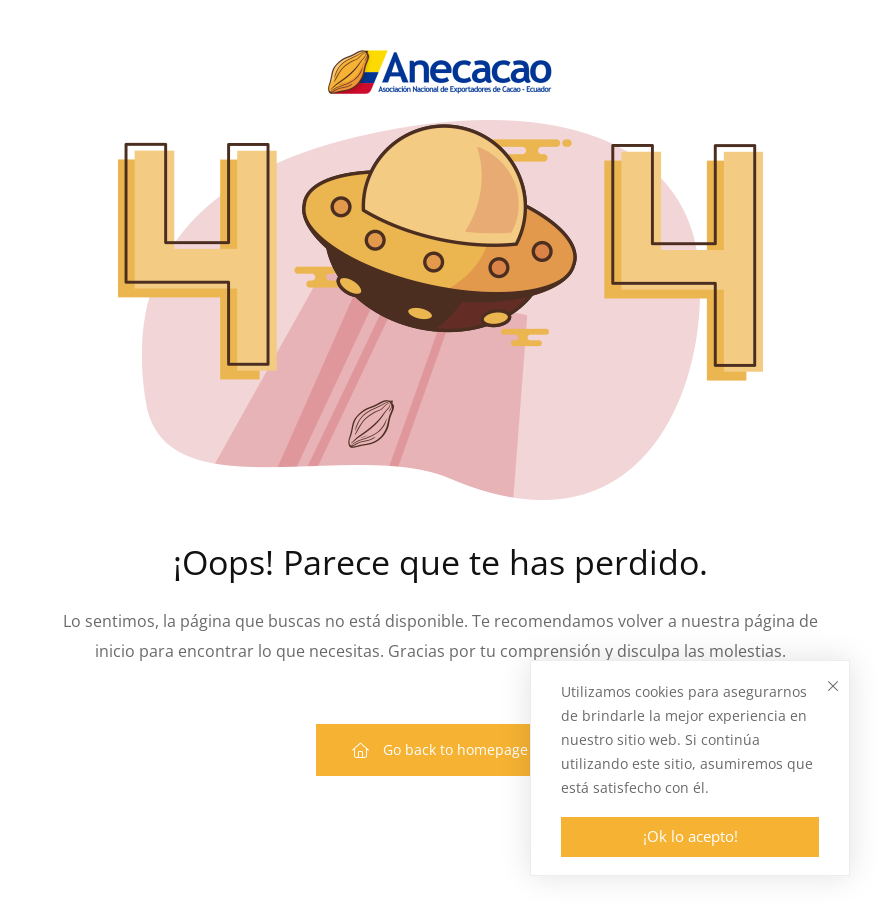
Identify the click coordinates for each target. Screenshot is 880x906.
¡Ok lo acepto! (690, 836)
